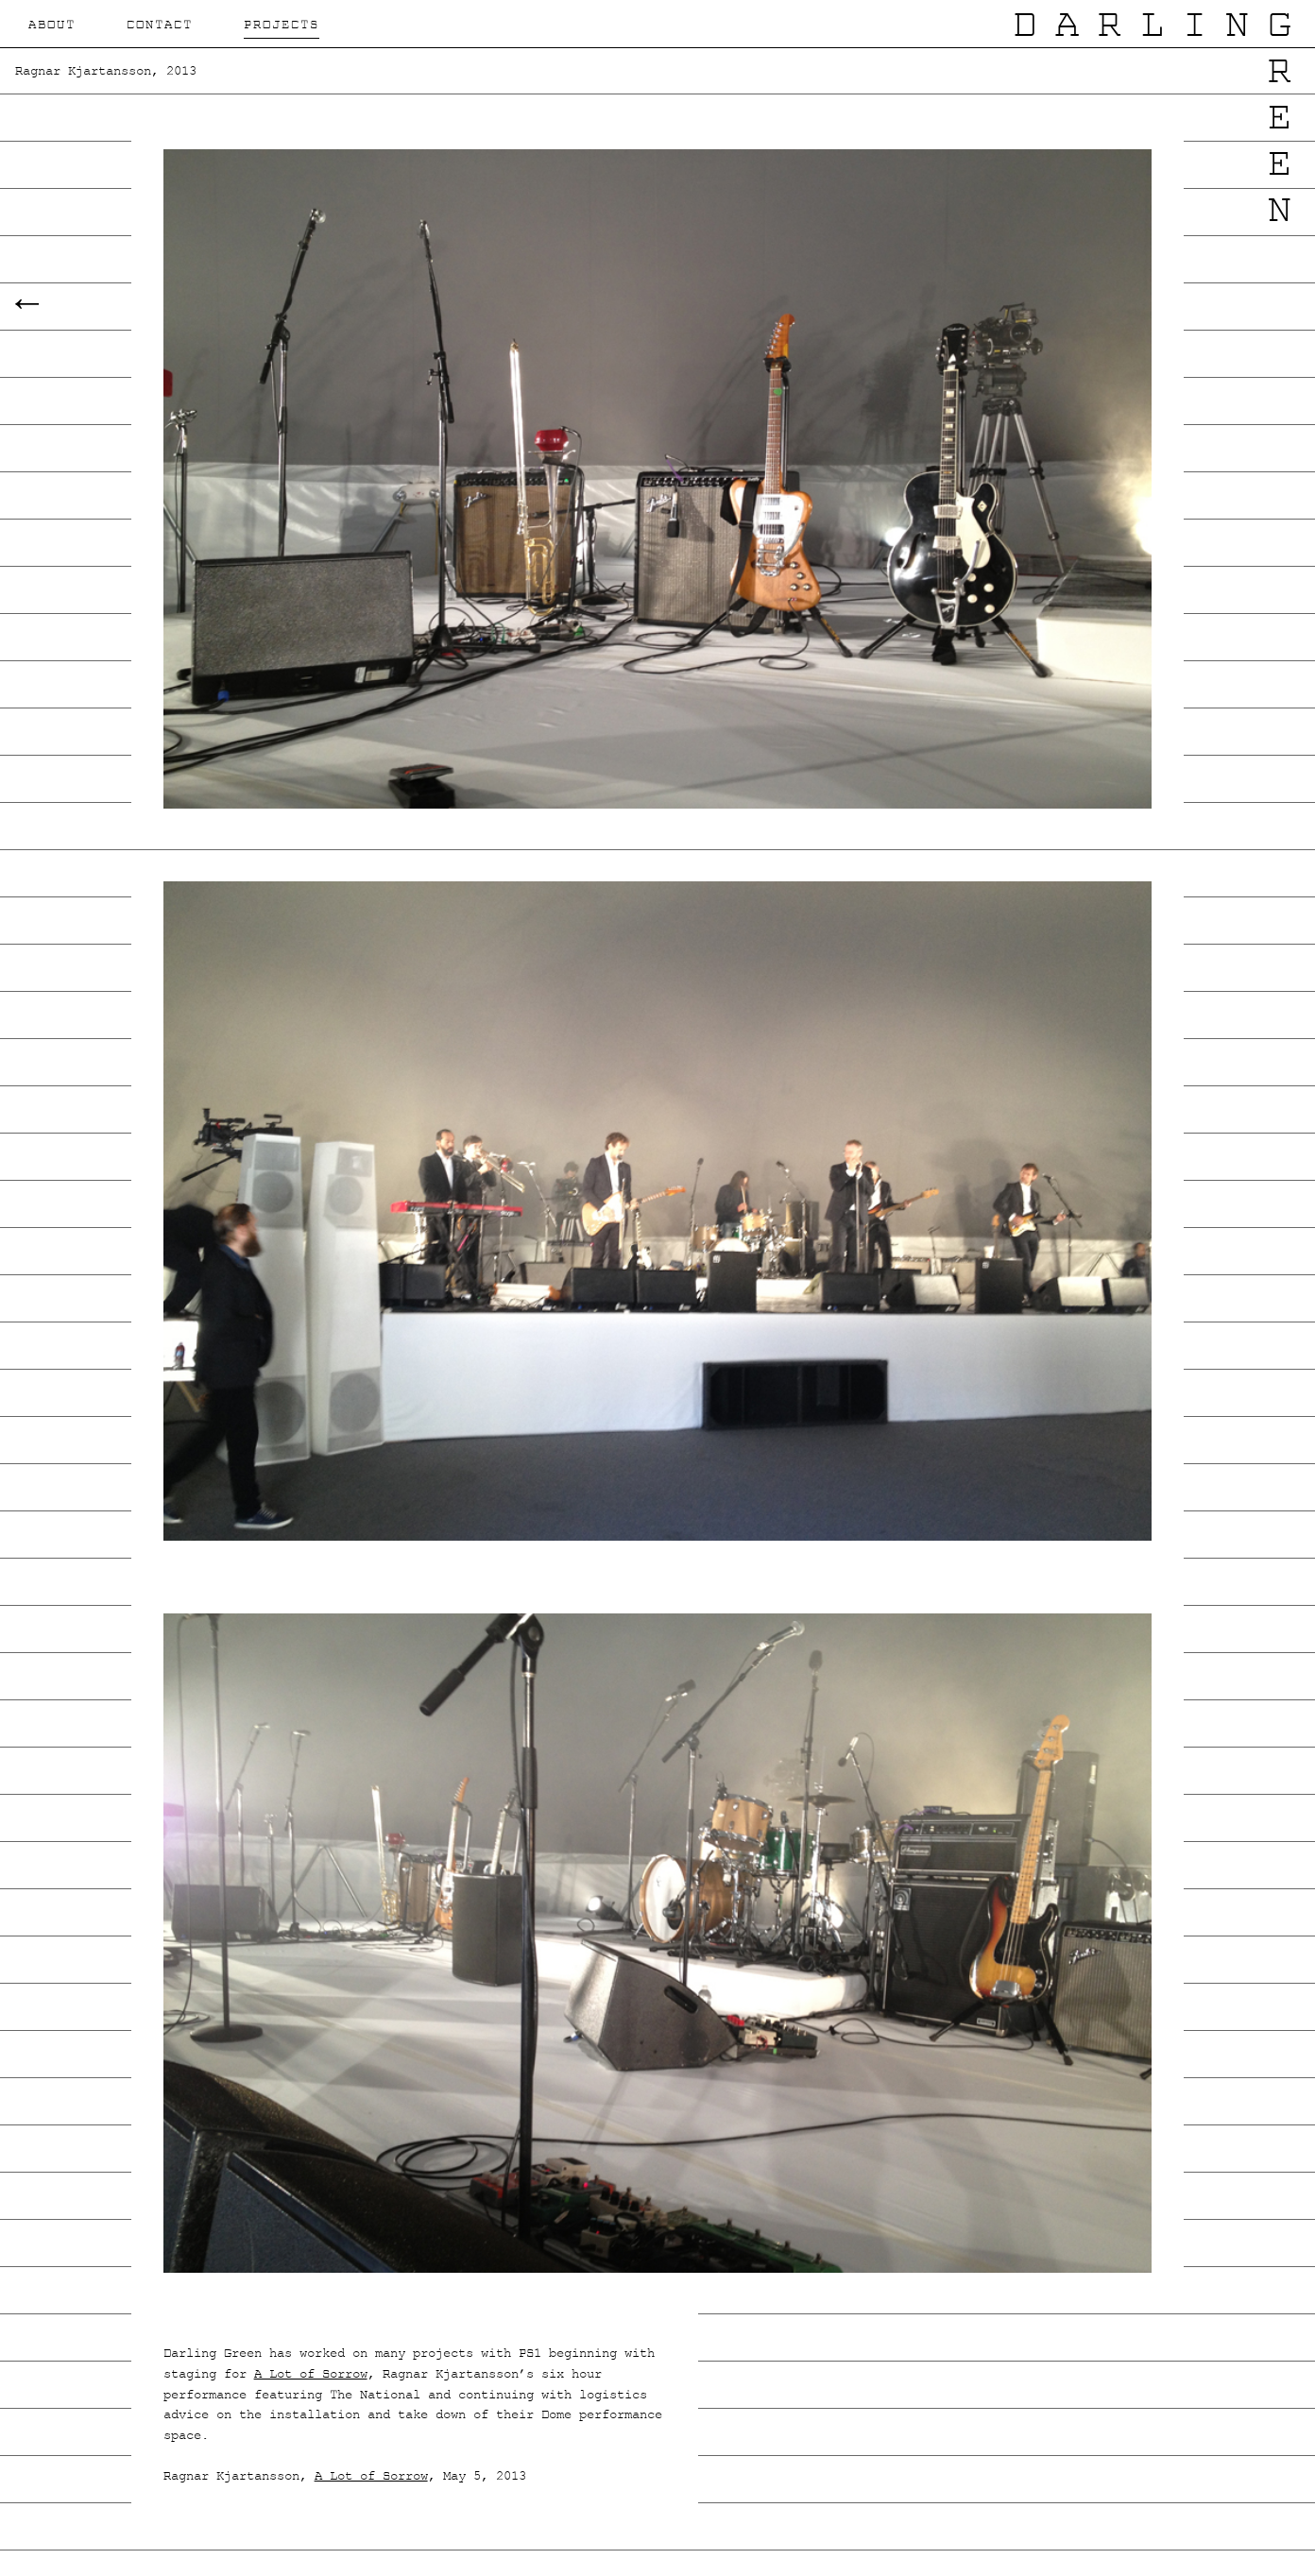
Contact (160, 26)
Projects (281, 26)
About (52, 26)
